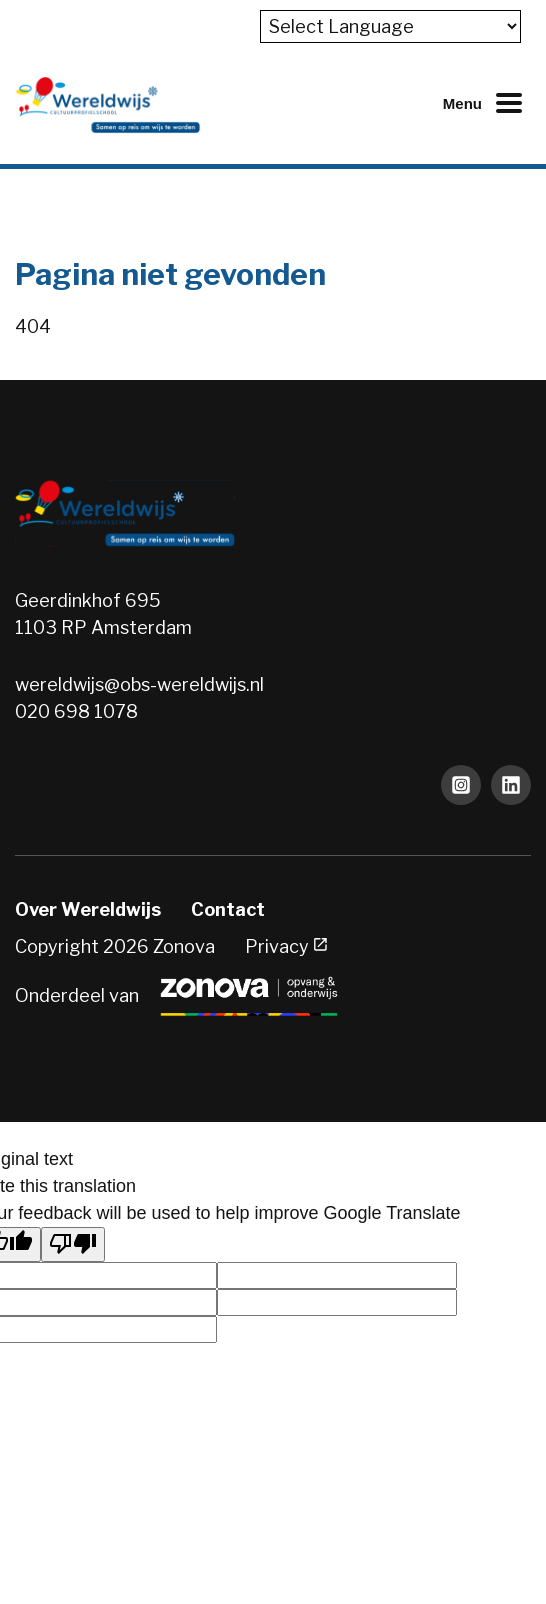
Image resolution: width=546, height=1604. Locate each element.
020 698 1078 (76, 711)
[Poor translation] (73, 1244)
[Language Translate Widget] (390, 26)
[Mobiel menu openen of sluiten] (487, 103)
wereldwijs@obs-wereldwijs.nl (139, 684)
